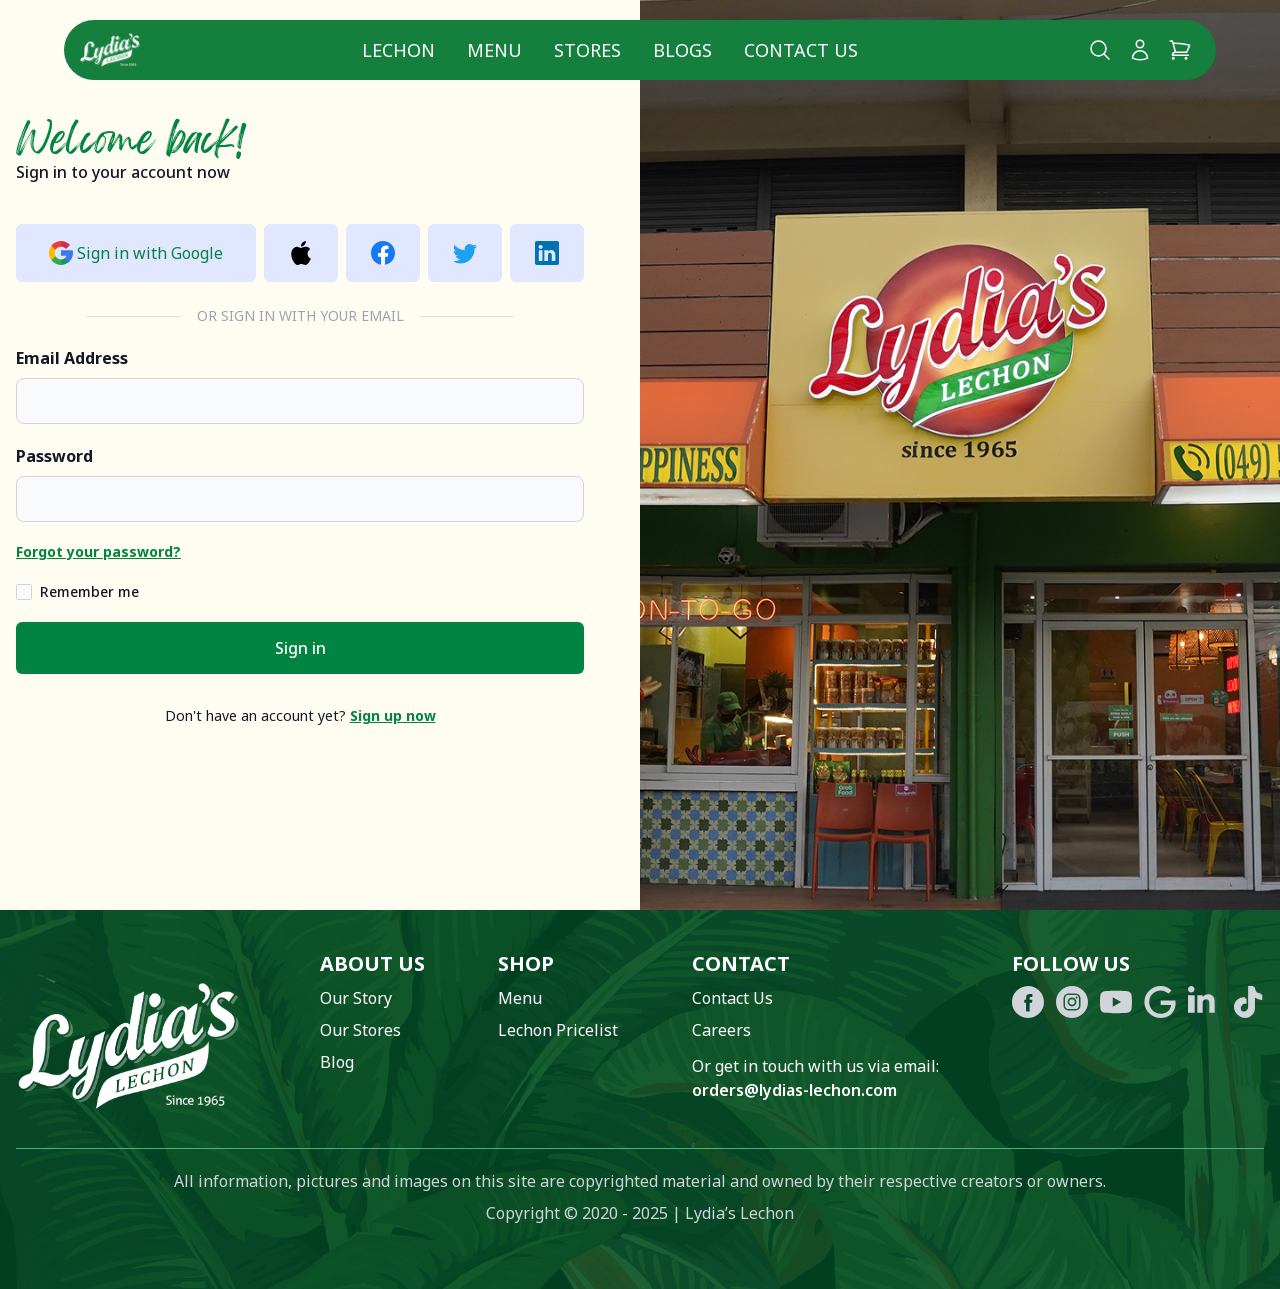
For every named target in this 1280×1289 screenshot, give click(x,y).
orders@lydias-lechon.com (794, 1090)
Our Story (356, 998)
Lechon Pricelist (558, 1030)
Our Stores (360, 1030)
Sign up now (393, 715)
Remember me (89, 591)
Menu (494, 50)
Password (54, 456)
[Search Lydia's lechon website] (1100, 50)
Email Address (72, 358)
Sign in (300, 648)
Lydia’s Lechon (739, 1213)
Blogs (682, 50)
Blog (337, 1062)
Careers (721, 1030)
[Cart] (1180, 50)
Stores (587, 50)
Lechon (398, 50)
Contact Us (801, 50)
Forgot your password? (98, 551)
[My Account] (1140, 50)
